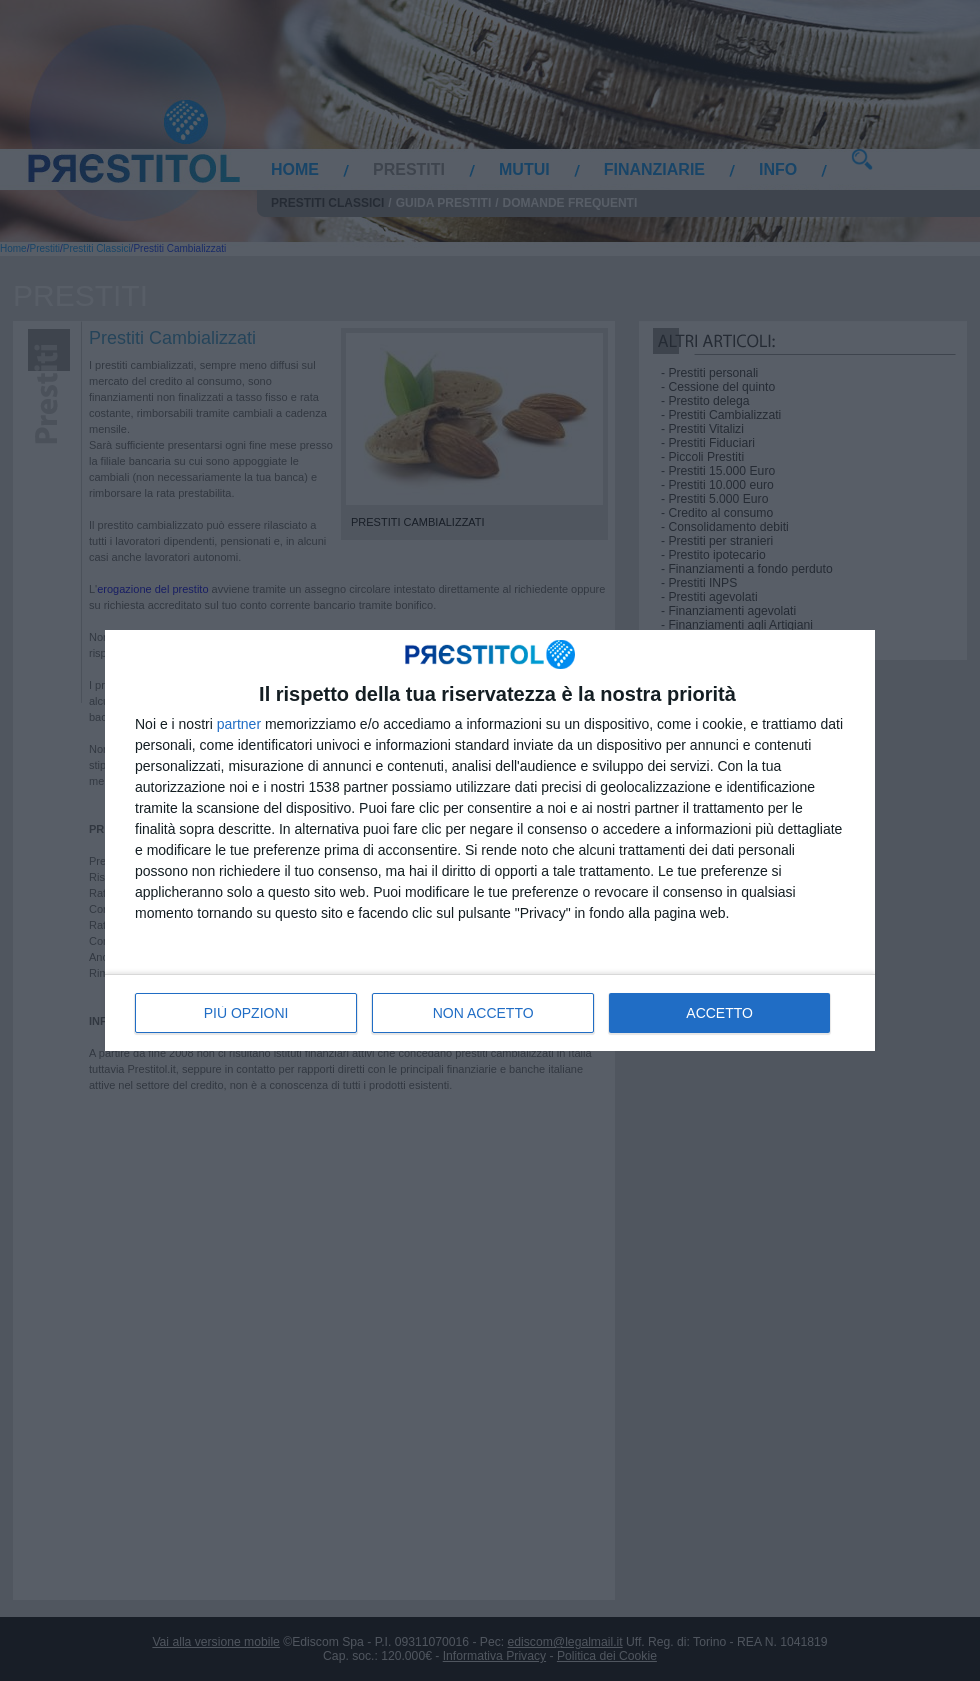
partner (239, 724)
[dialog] (490, 840)
